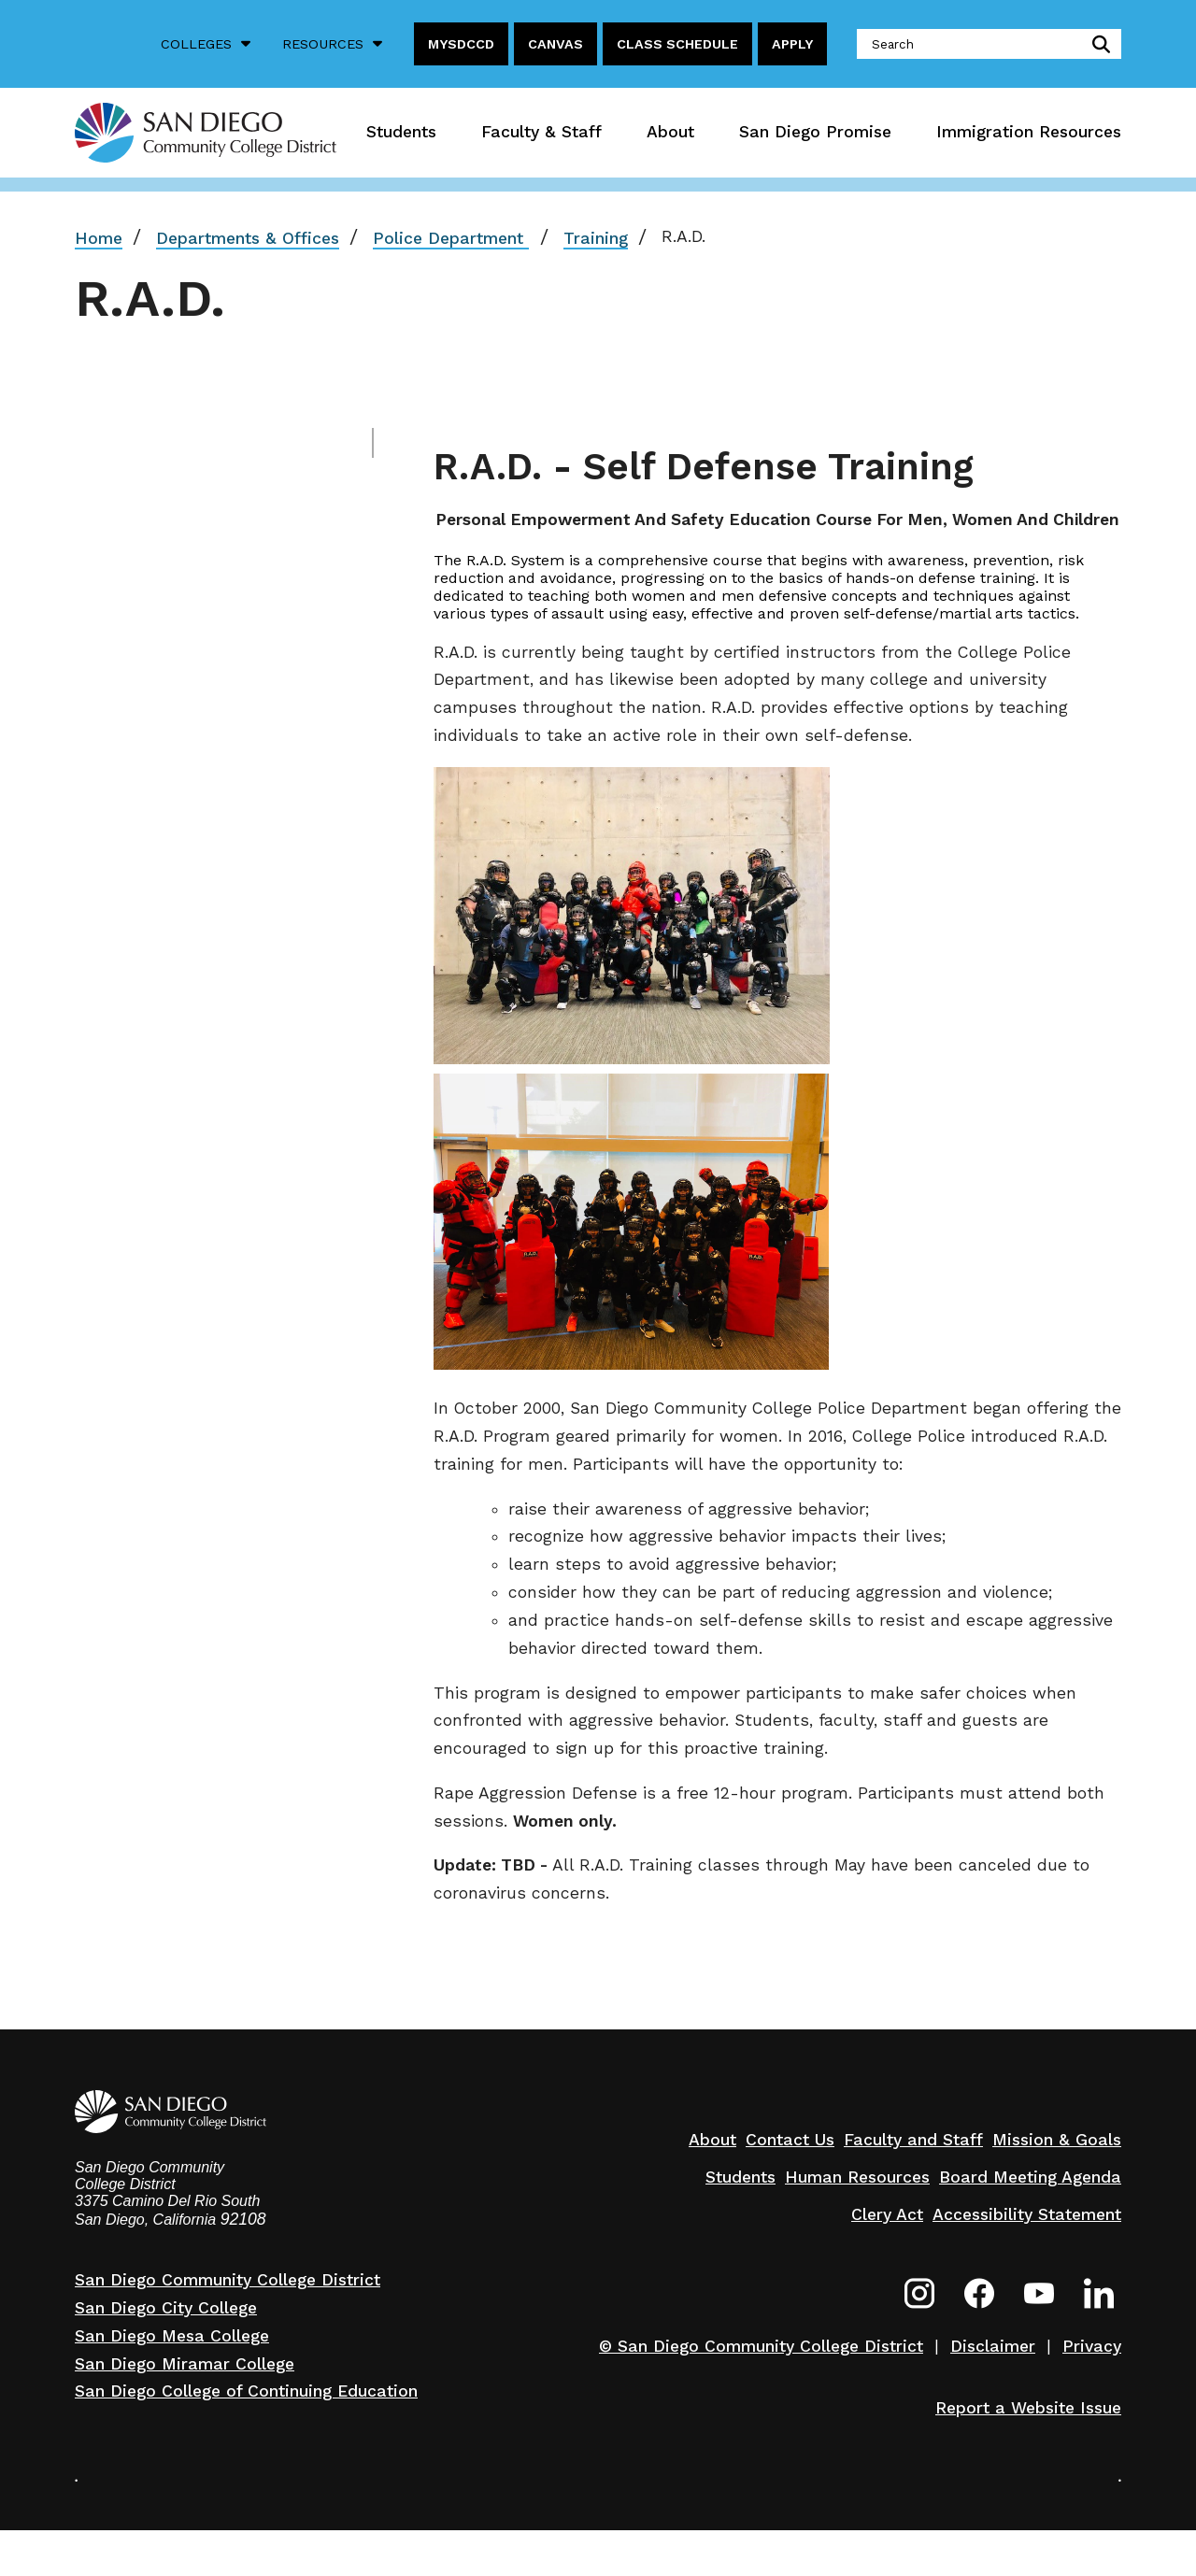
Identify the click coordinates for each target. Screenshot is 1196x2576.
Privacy (1091, 2346)
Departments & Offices (247, 238)
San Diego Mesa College (172, 2336)
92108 (243, 2219)
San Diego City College (166, 2307)
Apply (792, 43)
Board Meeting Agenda (1030, 2177)
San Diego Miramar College (184, 2364)
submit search (1097, 44)
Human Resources (857, 2177)
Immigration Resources (1028, 131)
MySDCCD (461, 43)
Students (401, 131)
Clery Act (887, 2214)
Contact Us (790, 2139)
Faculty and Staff (913, 2139)
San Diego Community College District (227, 2279)
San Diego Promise (815, 131)
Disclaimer (992, 2346)
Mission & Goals (1056, 2139)
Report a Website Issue (1028, 2407)
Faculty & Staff (541, 131)
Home (98, 238)
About (670, 131)
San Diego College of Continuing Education (246, 2391)
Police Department (451, 238)
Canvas (555, 43)
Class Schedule (677, 43)
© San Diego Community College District (761, 2346)
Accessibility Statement (1027, 2214)
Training (595, 238)
